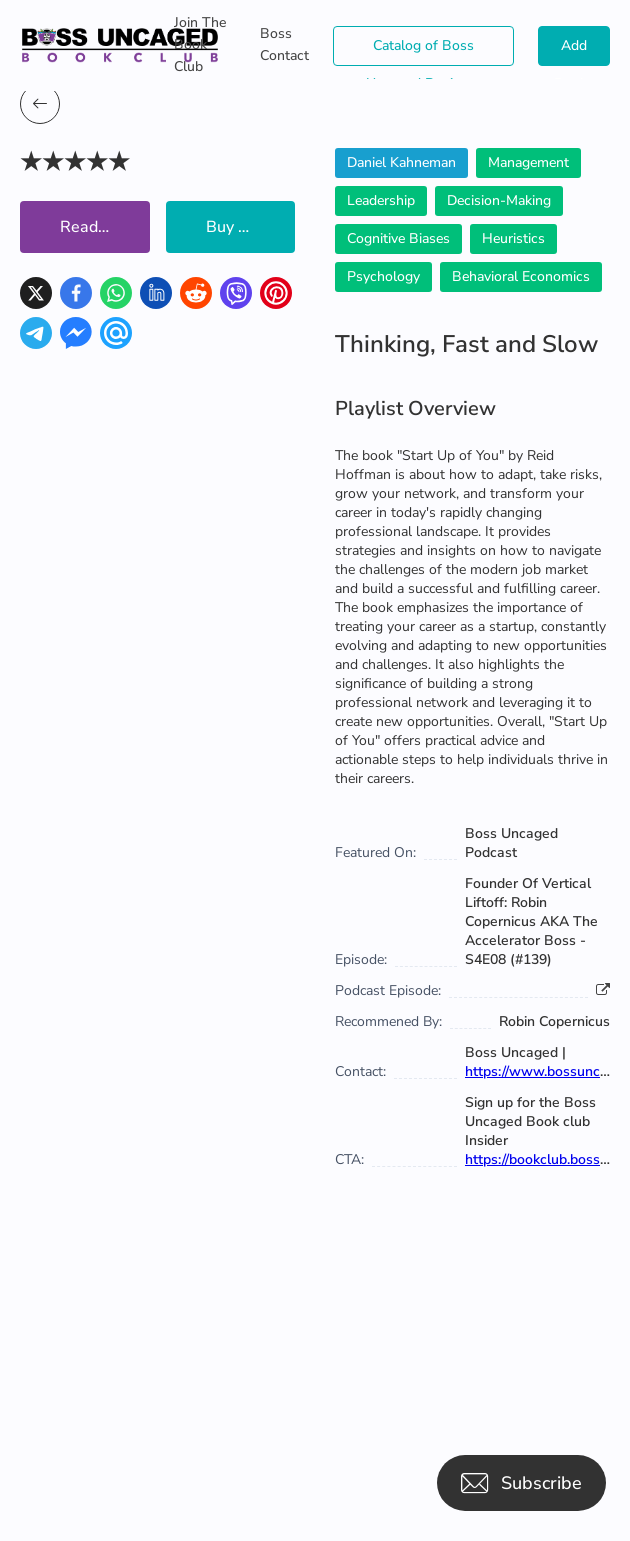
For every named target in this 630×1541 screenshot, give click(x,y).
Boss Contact (284, 44)
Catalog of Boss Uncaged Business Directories (424, 51)
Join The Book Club (200, 44)
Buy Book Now (251, 227)
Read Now (98, 227)
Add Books (574, 51)
